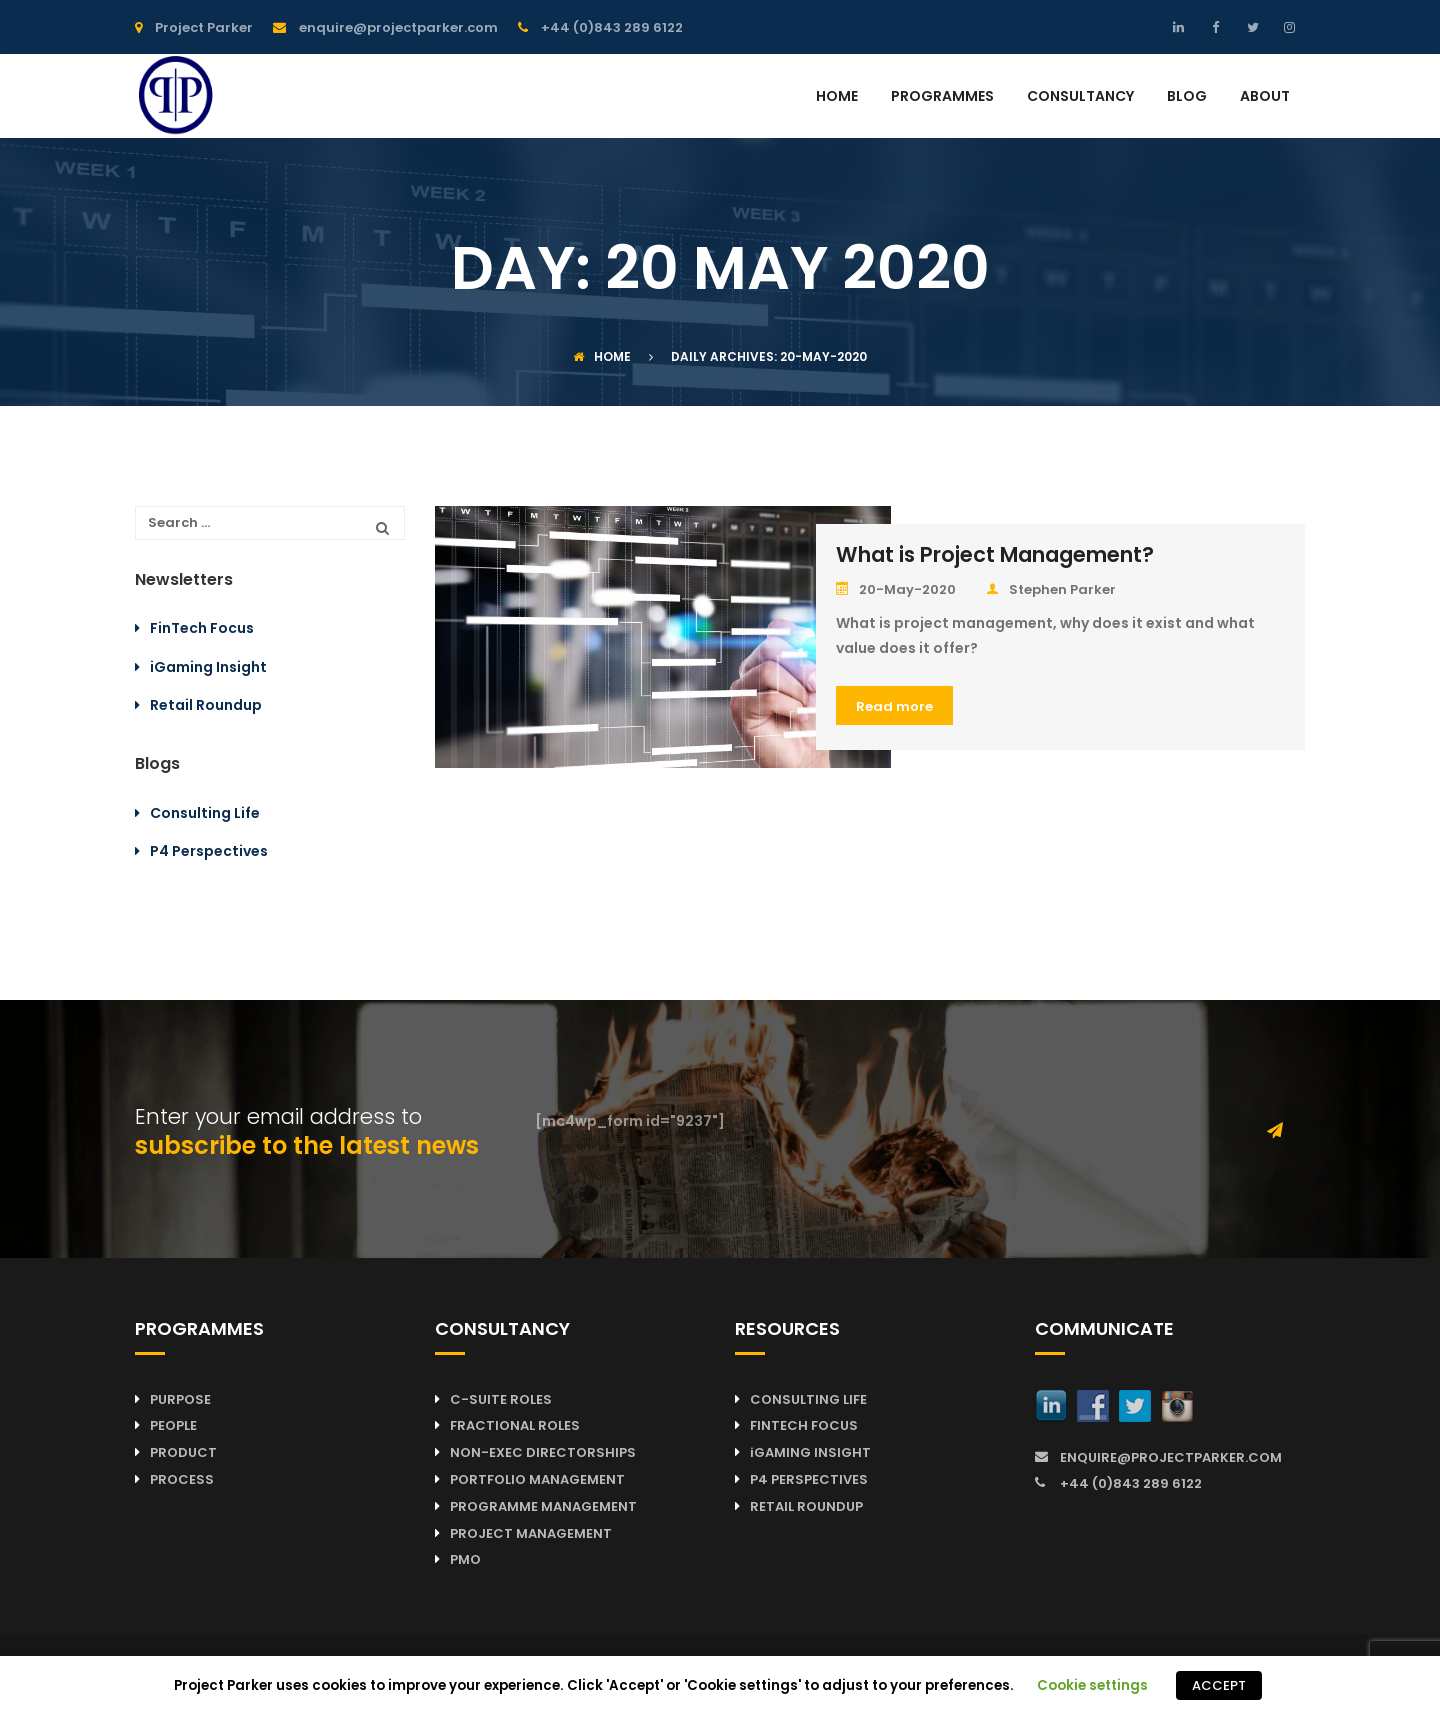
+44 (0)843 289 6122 (1131, 1483)
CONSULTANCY (1080, 97)
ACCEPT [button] (1219, 1685)
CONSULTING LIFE (808, 1399)
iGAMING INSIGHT (810, 1452)
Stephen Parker (1051, 589)
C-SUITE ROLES (501, 1399)
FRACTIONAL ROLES (515, 1425)
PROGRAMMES (942, 97)
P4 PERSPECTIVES (809, 1479)
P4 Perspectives (209, 851)
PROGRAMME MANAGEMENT (543, 1506)
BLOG (1187, 97)
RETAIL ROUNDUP (806, 1506)
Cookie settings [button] (1092, 1685)
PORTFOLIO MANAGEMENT (537, 1479)
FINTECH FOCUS (804, 1425)
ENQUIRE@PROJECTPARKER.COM (1171, 1457)
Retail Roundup (206, 705)
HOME (837, 97)
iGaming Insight (208, 667)
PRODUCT (183, 1452)
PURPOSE (180, 1399)
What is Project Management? (995, 554)
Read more (894, 706)
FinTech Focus (202, 628)
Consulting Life (205, 813)
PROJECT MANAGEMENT (531, 1533)
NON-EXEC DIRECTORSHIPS (543, 1452)
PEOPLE (173, 1425)
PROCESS (182, 1479)
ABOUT (1265, 97)
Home (602, 356)
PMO (465, 1559)
